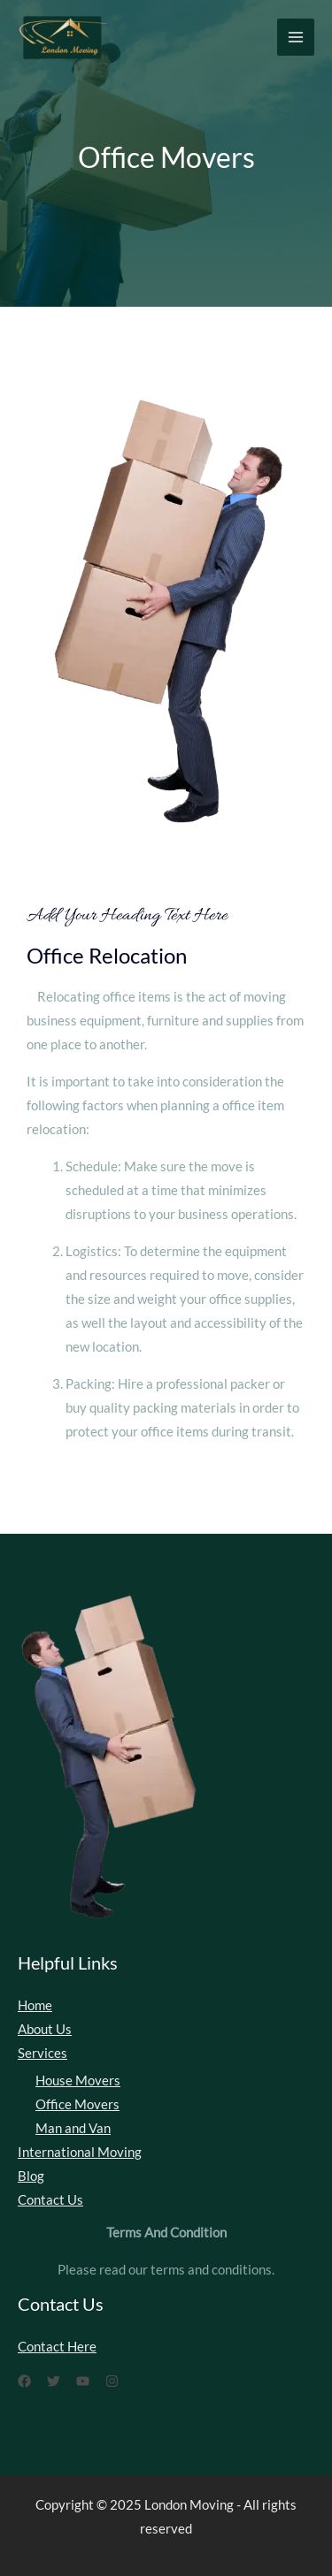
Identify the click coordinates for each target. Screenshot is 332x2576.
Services (42, 2053)
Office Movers (77, 2104)
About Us (45, 2029)
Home (35, 2005)
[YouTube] (82, 2381)
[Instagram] (112, 2381)
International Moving (80, 2152)
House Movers (77, 2080)
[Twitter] (53, 2381)
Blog (31, 2176)
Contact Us (50, 2199)
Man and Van (73, 2128)
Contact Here (57, 2346)
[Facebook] (24, 2381)
